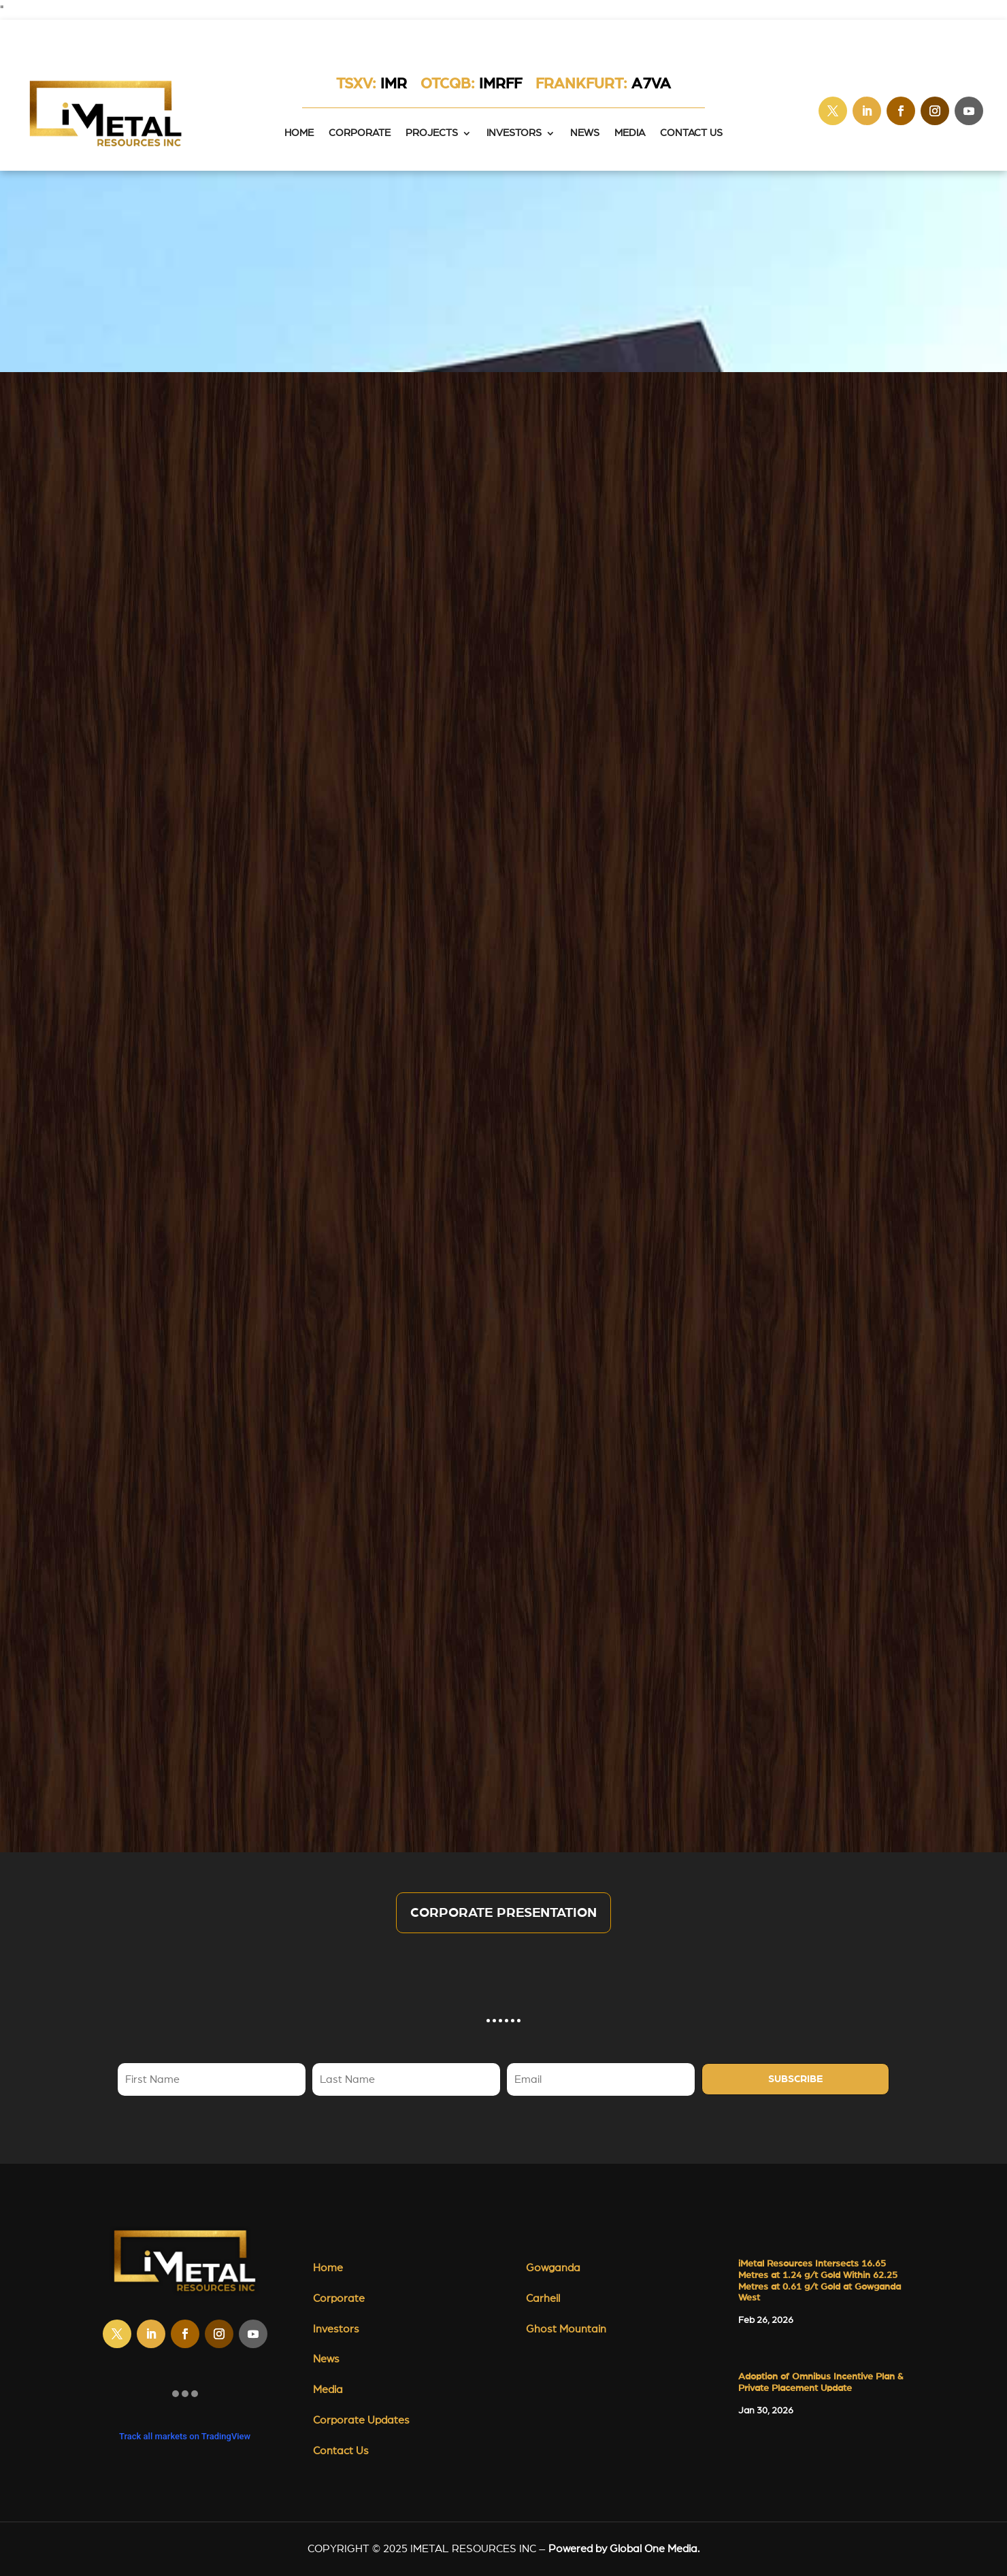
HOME (299, 133)
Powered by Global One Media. (623, 2548)
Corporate (360, 133)
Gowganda (553, 2267)
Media (629, 133)
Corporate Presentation (503, 1913)
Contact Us (691, 133)
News (584, 133)
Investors (514, 133)
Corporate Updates (361, 2420)
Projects (432, 133)
